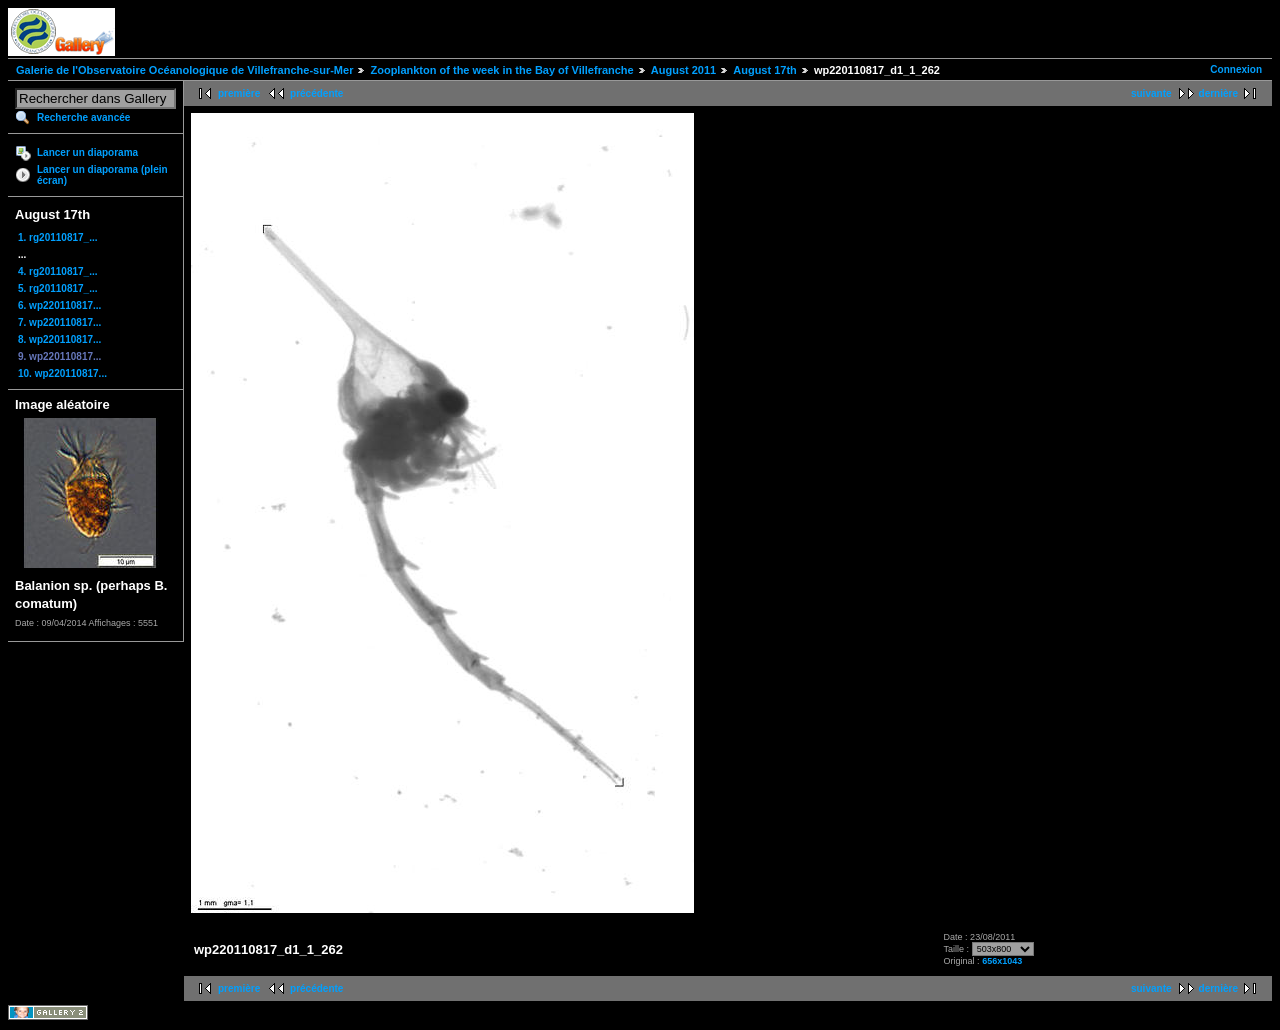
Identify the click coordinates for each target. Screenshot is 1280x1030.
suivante (1151, 93)
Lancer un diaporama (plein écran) (102, 175)
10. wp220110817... (62, 373)
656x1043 (1002, 961)
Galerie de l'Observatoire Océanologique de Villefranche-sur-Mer (184, 70)
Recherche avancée (83, 117)
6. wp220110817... (59, 305)
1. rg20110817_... (58, 237)
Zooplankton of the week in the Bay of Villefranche (501, 70)
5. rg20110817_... (58, 288)
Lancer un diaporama (87, 152)
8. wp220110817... (59, 339)
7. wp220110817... (59, 322)
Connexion (1236, 69)
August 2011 (683, 70)
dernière (1218, 93)
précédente (316, 93)
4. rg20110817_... (58, 271)
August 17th (765, 70)
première (239, 93)
